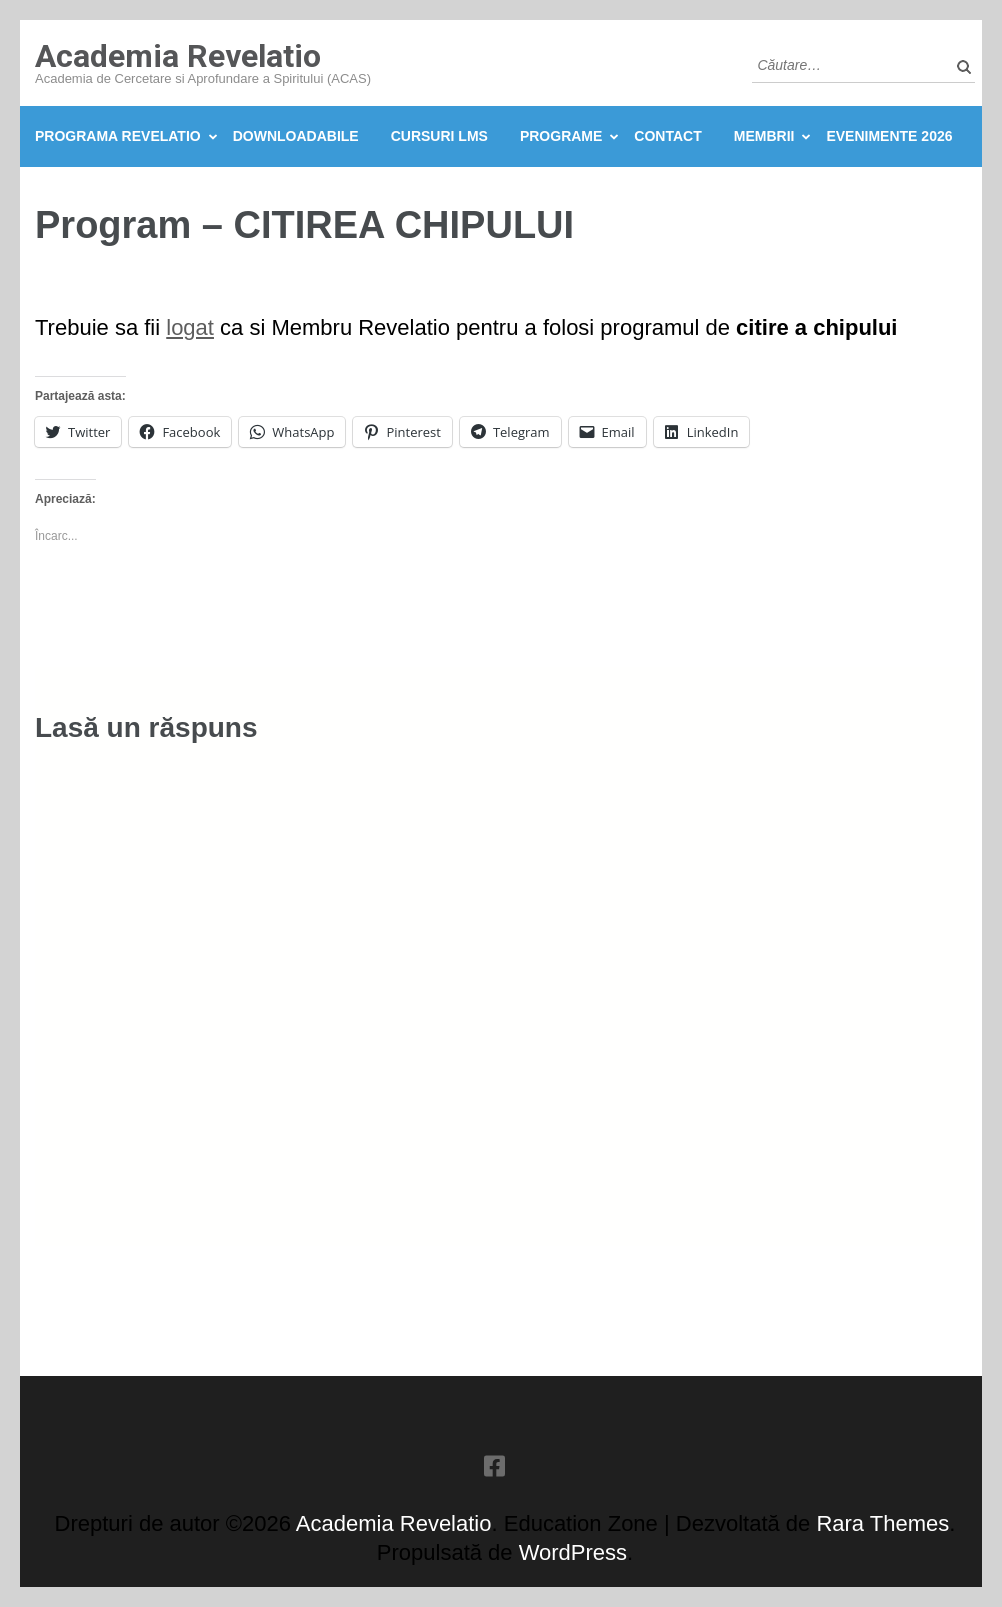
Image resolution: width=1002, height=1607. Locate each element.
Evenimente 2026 (889, 136)
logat (190, 327)
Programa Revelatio (118, 136)
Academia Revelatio (178, 56)
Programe (561, 136)
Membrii (764, 136)
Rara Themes (882, 1523)
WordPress (573, 1552)
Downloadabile (296, 136)
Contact (667, 136)
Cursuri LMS (439, 136)
